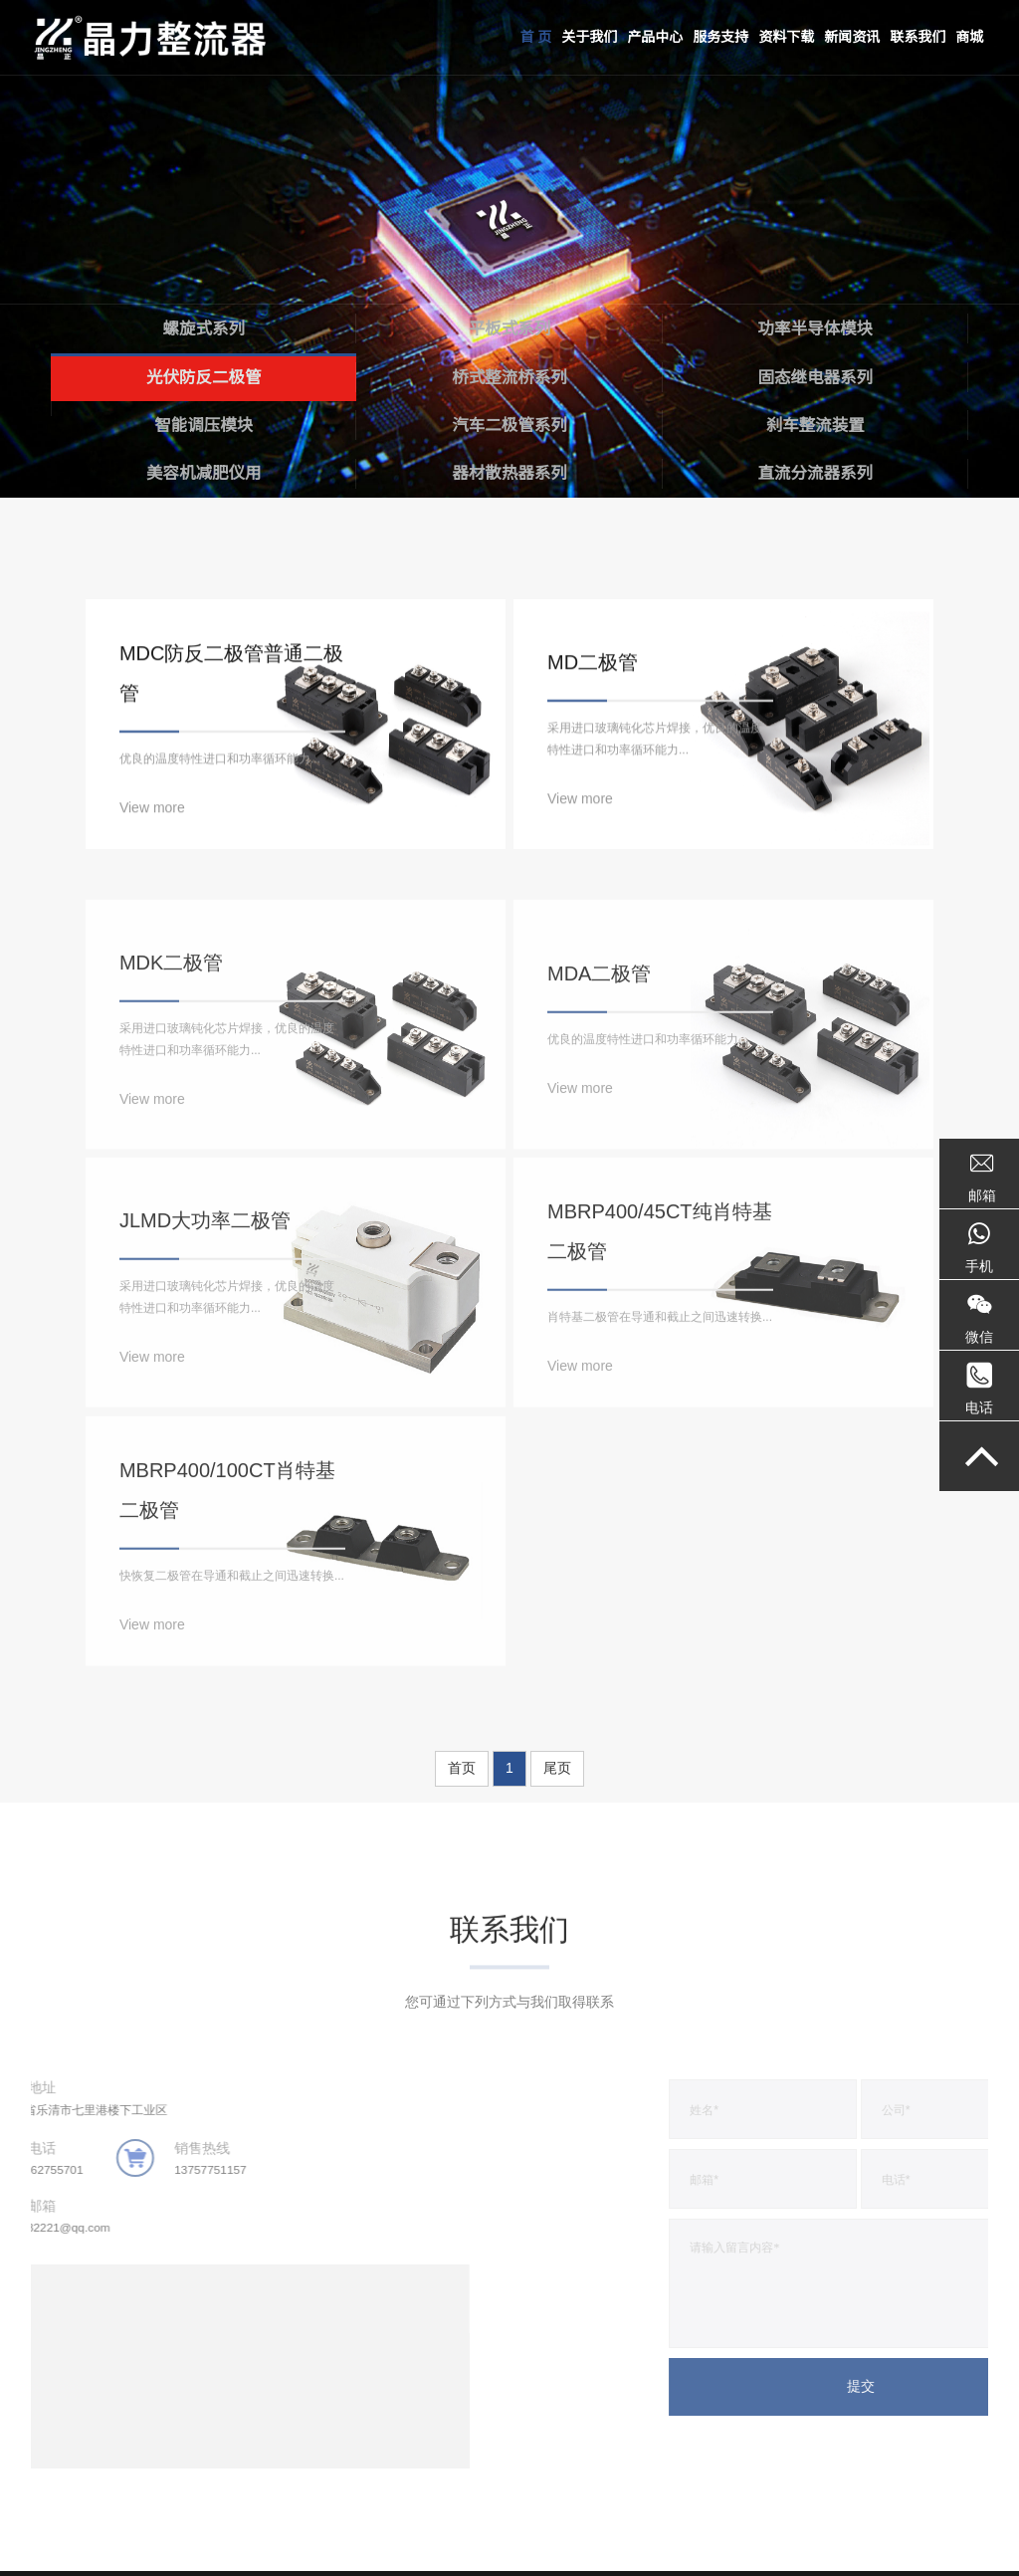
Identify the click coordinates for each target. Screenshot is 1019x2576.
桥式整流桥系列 (510, 372)
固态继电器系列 (815, 372)
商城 (969, 37)
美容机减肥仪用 (203, 472)
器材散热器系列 (510, 472)
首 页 (535, 37)
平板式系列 (510, 323)
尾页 (557, 1607)
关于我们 (589, 37)
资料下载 (786, 37)
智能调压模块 (204, 422)
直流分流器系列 (815, 472)
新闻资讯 (852, 37)
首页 (462, 1607)
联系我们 (917, 37)
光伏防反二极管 (203, 372)
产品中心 (655, 37)
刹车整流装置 (815, 422)
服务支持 (720, 37)
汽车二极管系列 (510, 422)
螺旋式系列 (203, 323)
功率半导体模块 (815, 323)
